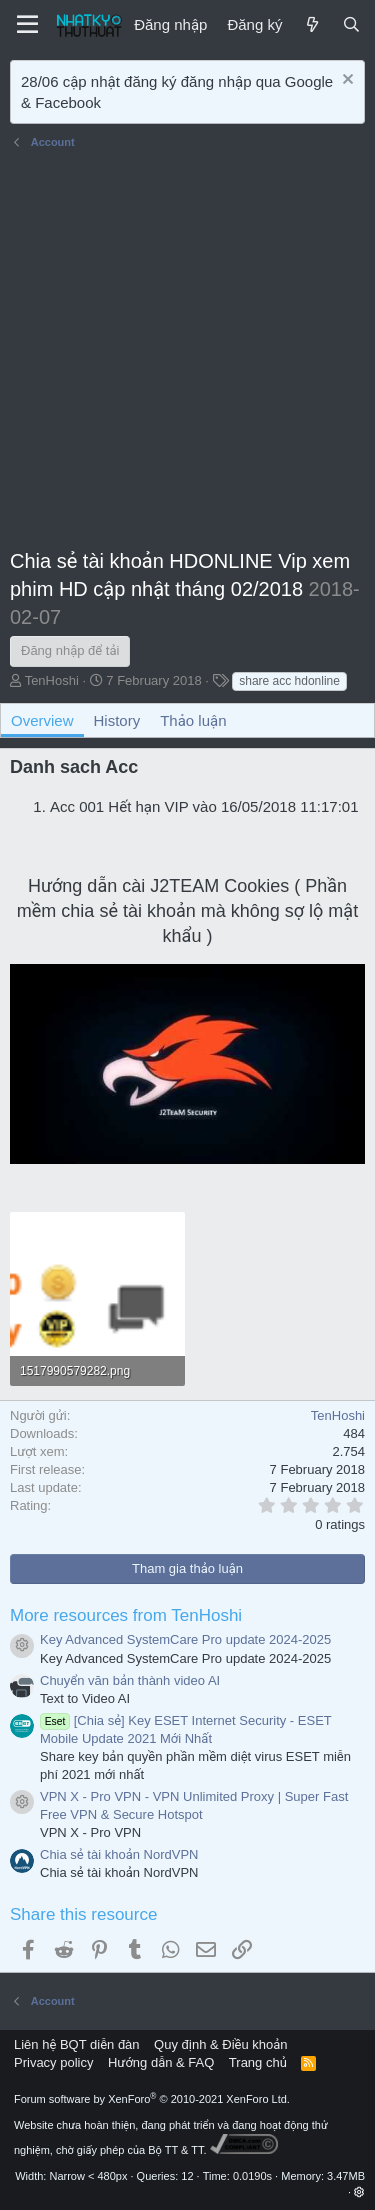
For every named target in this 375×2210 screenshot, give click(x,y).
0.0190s (252, 2176)
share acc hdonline (289, 681)
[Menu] (27, 25)
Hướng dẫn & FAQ (161, 2062)
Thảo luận (193, 720)
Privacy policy (53, 2062)
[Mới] (311, 24)
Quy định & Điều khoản (220, 2044)
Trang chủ (258, 2062)
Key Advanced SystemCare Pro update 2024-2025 (185, 1639)
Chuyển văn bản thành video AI (130, 1680)
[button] (359, 2192)
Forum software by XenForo (152, 2099)
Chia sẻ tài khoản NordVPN (119, 1854)
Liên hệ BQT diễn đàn (77, 2044)
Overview (42, 720)
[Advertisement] (187, 352)
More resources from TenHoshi (126, 1615)
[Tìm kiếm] (351, 24)
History (117, 720)
